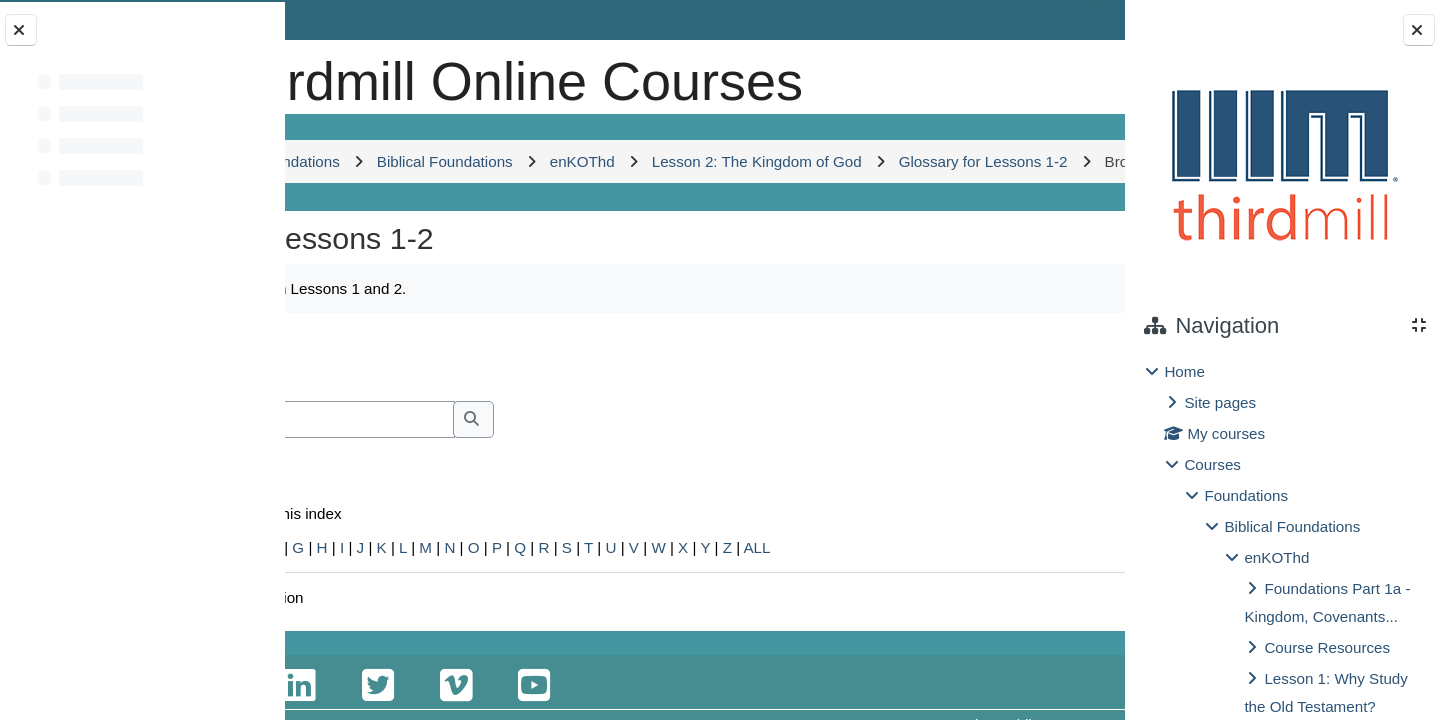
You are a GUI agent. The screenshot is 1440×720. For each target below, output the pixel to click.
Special (338, 655)
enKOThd (1276, 557)
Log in (1067, 19)
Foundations (1246, 495)
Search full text (406, 554)
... (1061, 463)
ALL (974, 655)
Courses (1212, 464)
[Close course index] (21, 30)
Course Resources (1327, 647)
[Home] (353, 74)
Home (1184, 371)
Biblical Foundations (1292, 526)
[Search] (498, 527)
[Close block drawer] (1419, 30)
